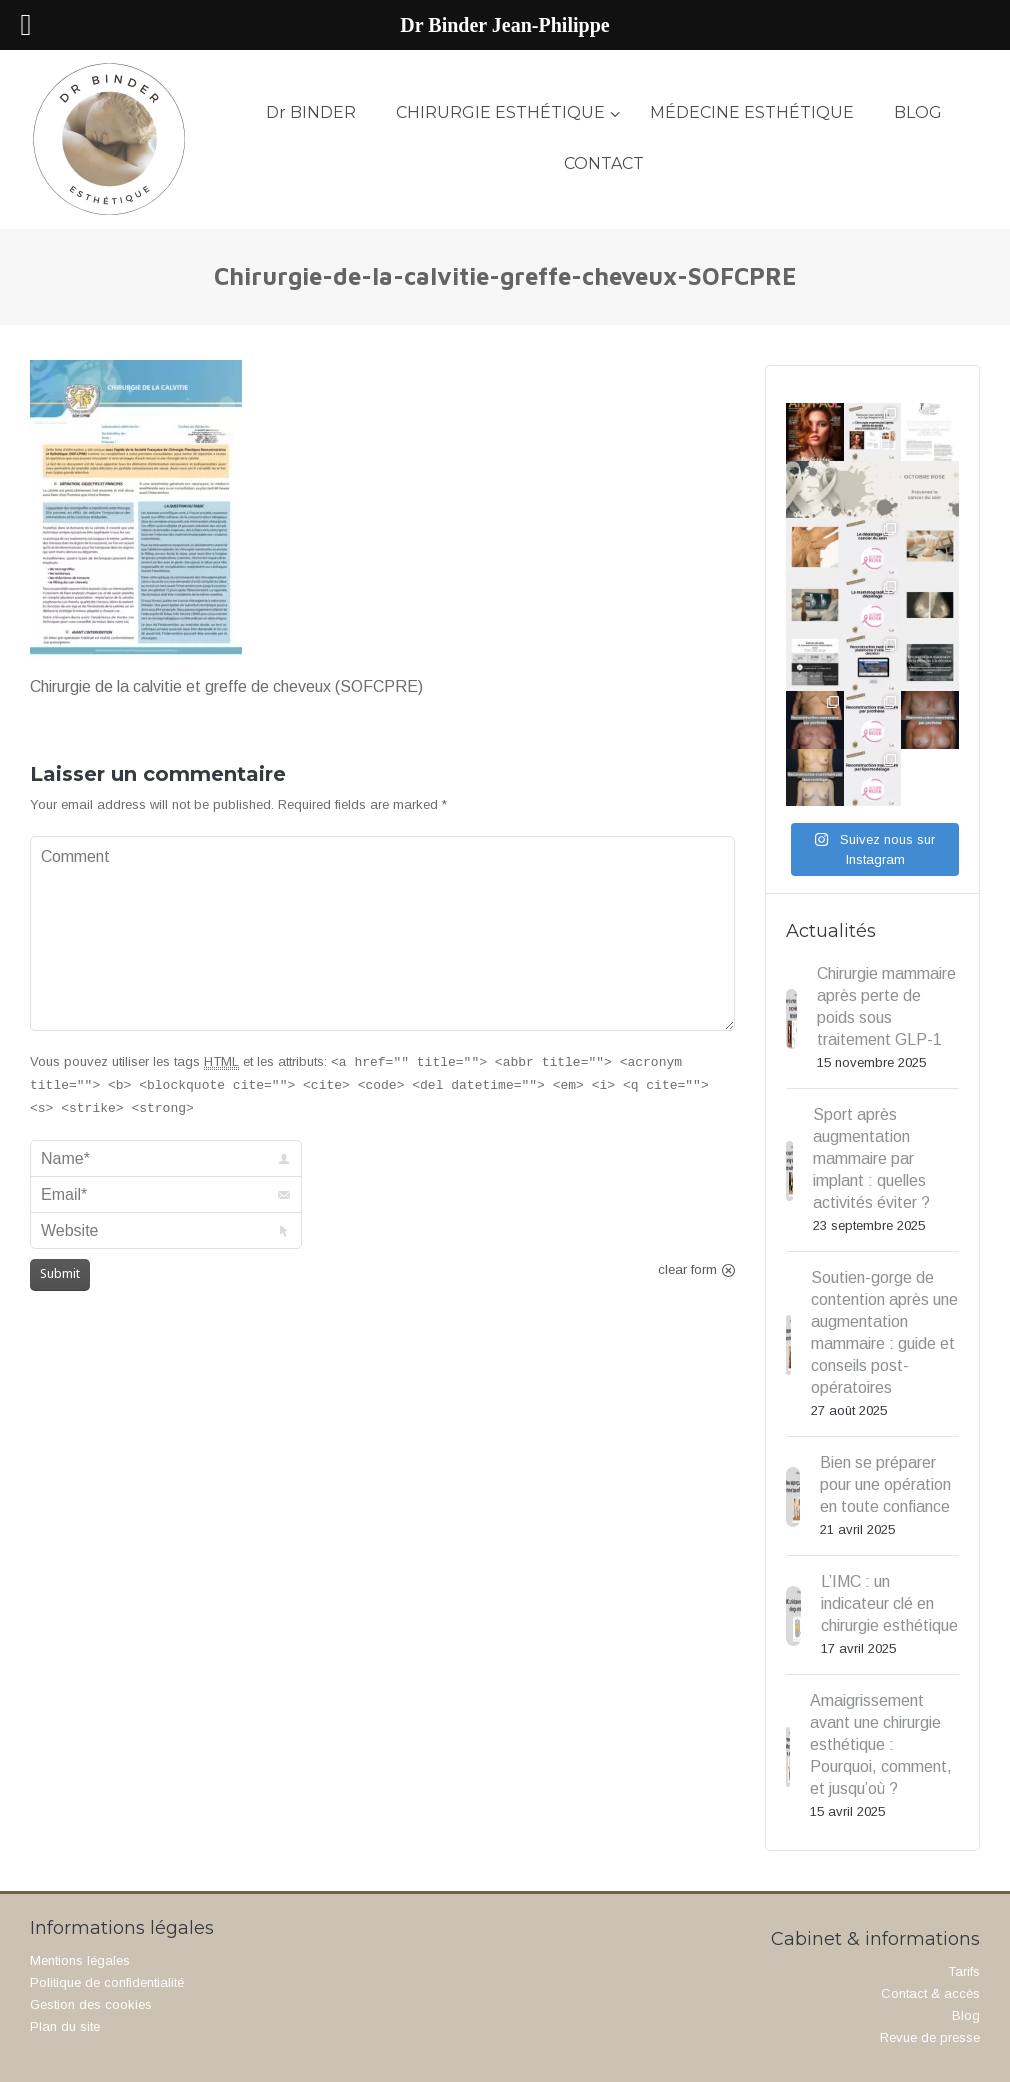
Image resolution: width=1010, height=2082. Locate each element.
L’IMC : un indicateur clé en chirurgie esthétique (889, 1603)
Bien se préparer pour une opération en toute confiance (885, 1484)
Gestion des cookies (91, 2004)
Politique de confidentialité (107, 1982)
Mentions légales (80, 1960)
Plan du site (65, 2026)
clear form (687, 1269)
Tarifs (964, 1971)
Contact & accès (930, 1993)
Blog (966, 2015)
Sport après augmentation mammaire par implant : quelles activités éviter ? (871, 1158)
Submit (60, 1273)
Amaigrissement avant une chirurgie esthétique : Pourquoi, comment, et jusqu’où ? (881, 1744)
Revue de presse (930, 2037)
